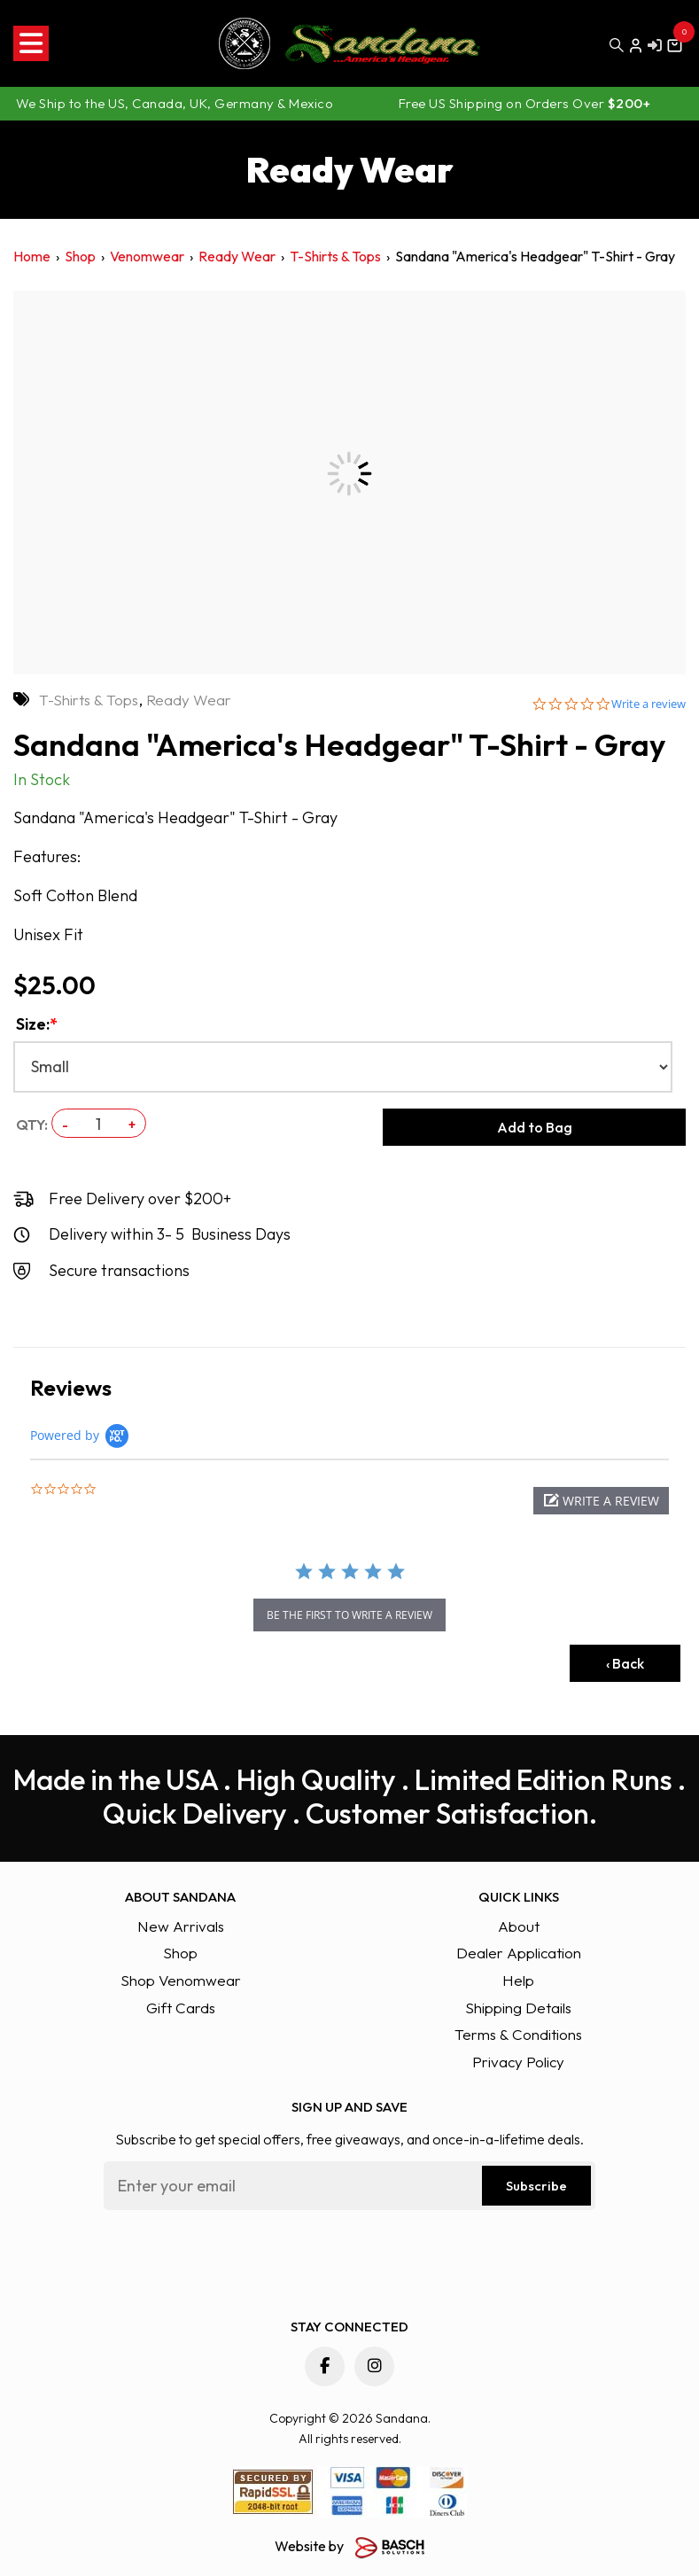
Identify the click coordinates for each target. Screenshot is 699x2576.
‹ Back (625, 1663)
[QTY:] (98, 1124)
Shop (80, 256)
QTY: (32, 1124)
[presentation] (238, 2257)
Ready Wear (237, 256)
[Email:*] (349, 2185)
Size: (37, 1024)
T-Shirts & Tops (335, 256)
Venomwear (147, 256)
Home (31, 256)
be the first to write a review (349, 1615)
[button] (601, 1500)
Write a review (648, 704)
